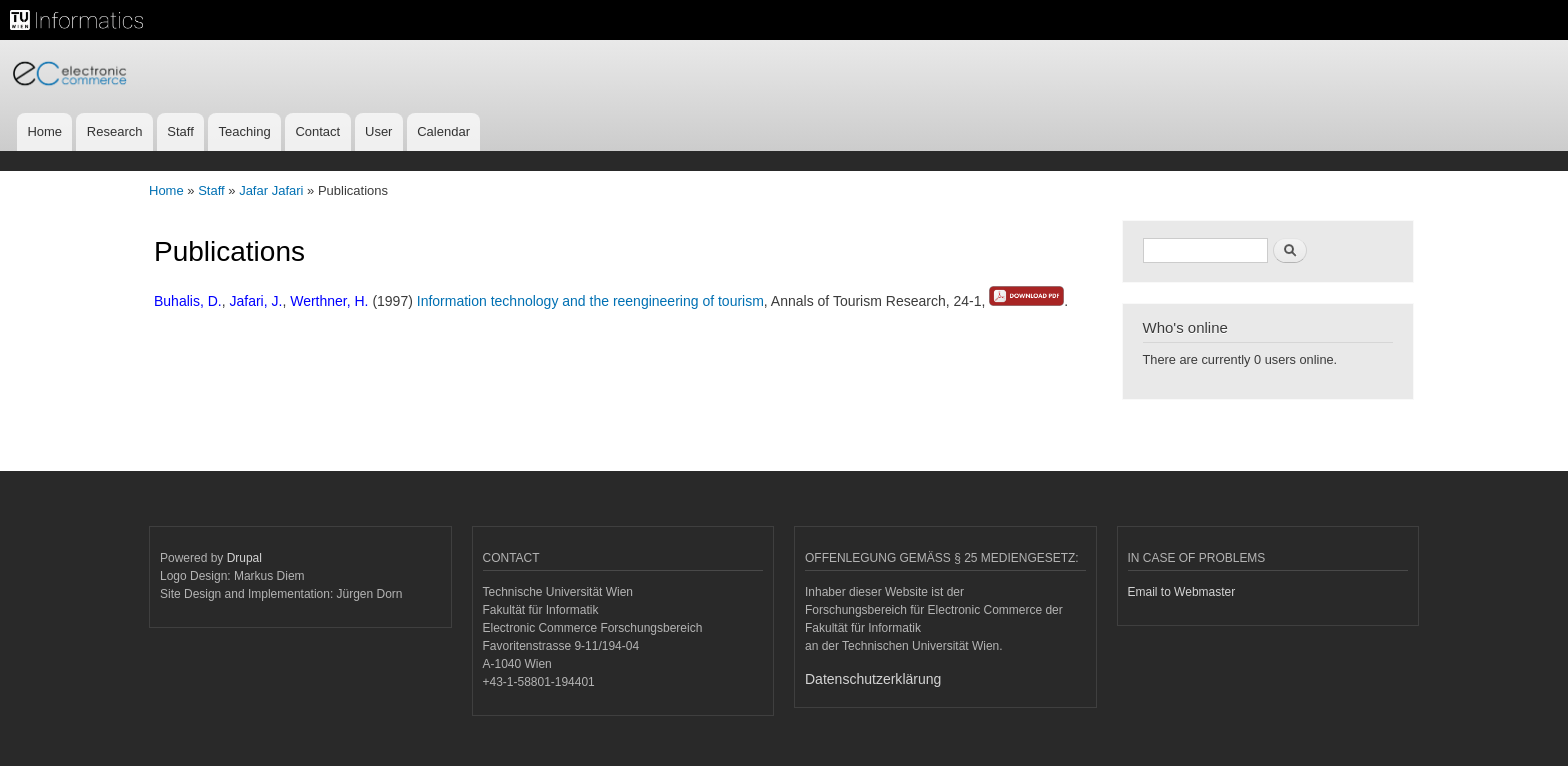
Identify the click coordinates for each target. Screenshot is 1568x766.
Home (44, 131)
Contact (317, 131)
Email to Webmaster (1182, 592)
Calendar (443, 131)
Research (115, 131)
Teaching (245, 131)
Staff (180, 131)
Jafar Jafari (271, 190)
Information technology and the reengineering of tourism (590, 301)
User (378, 131)
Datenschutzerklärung (873, 679)
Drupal (244, 558)
